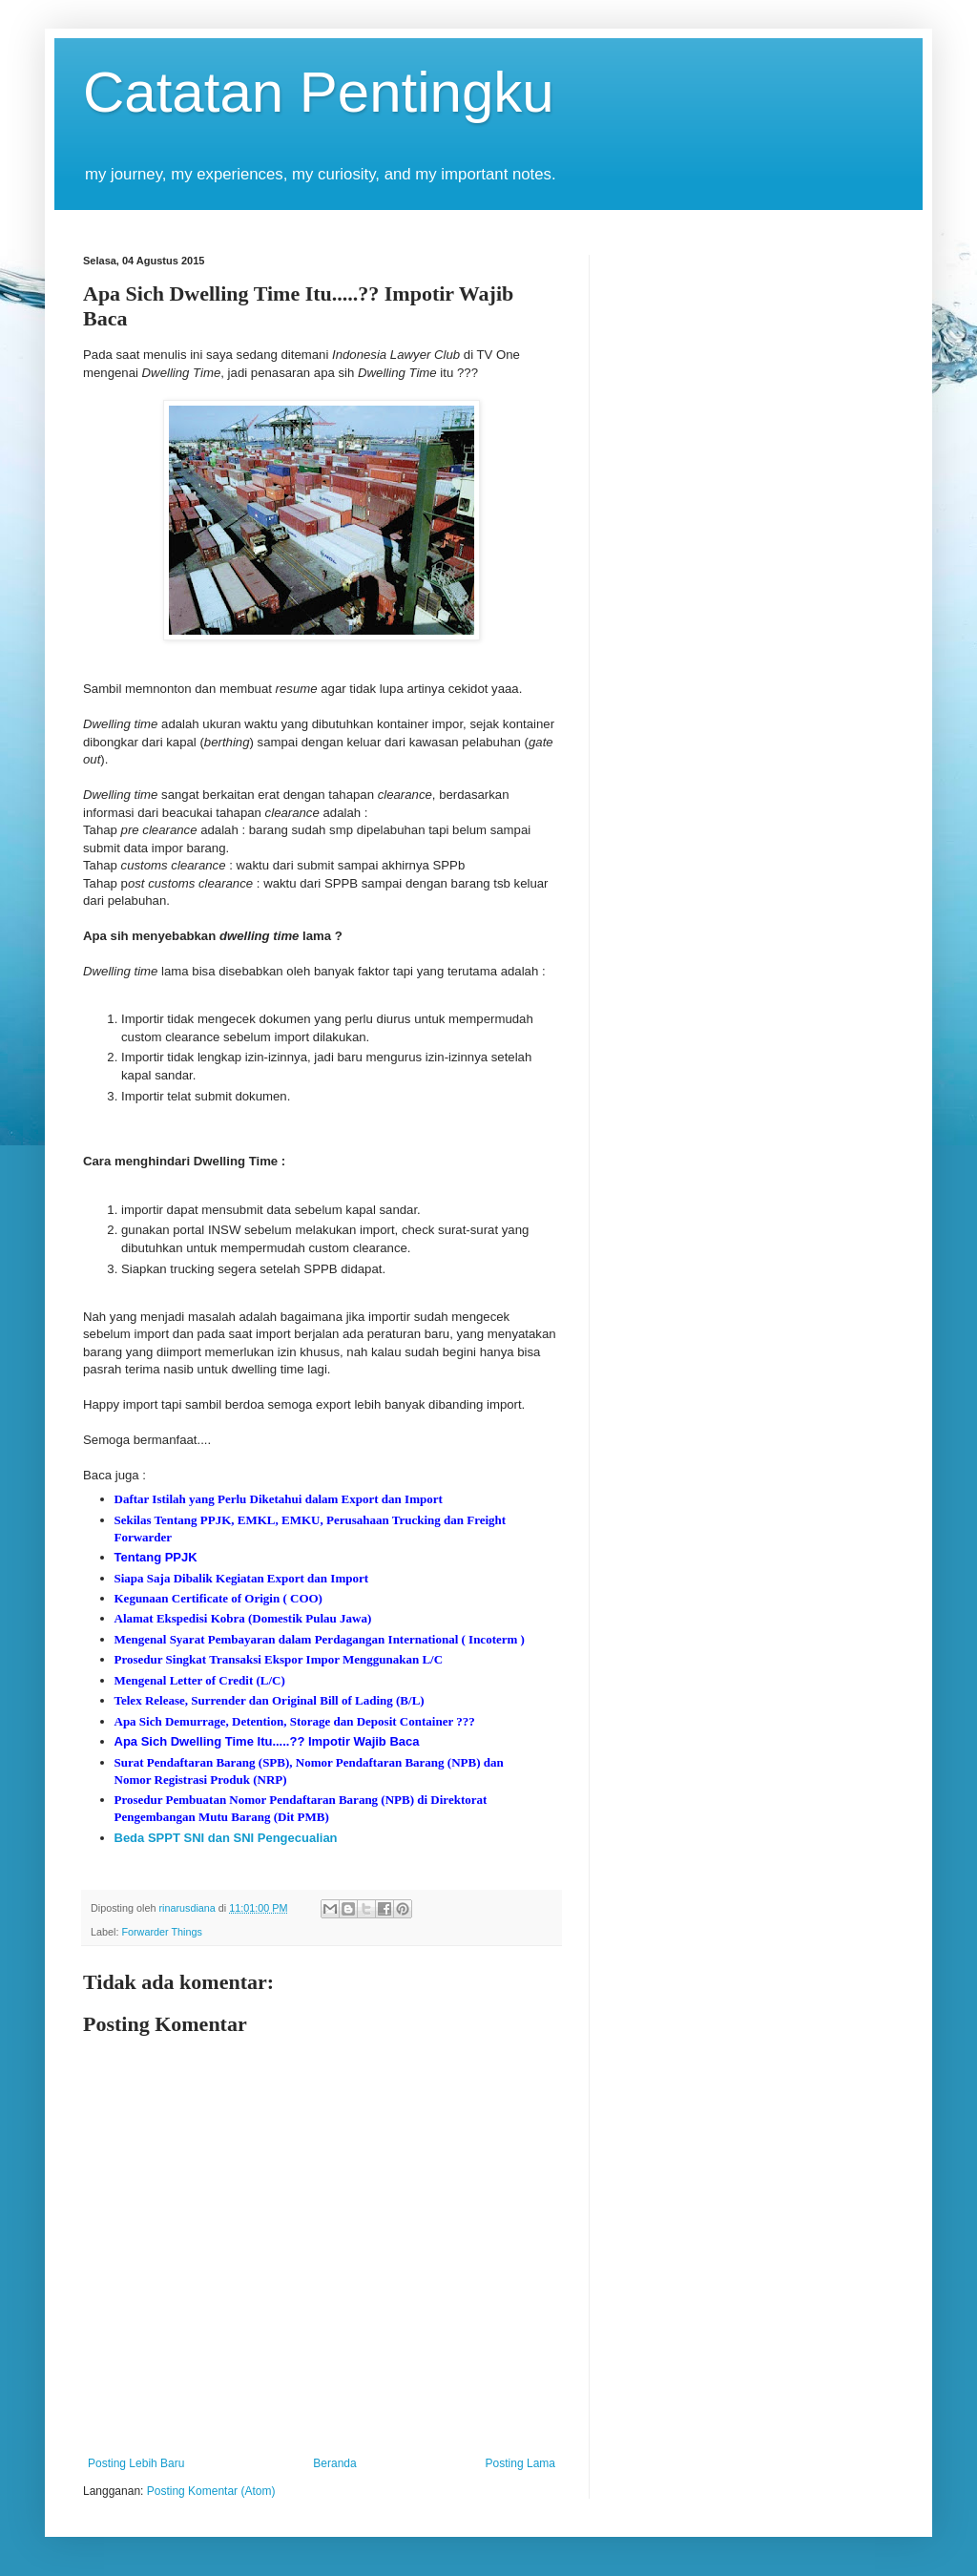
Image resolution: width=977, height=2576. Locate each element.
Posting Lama (520, 2463)
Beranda (334, 2463)
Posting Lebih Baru (136, 2463)
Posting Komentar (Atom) (211, 2491)
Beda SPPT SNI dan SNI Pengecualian (226, 1838)
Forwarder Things (161, 1931)
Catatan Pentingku (318, 92)
